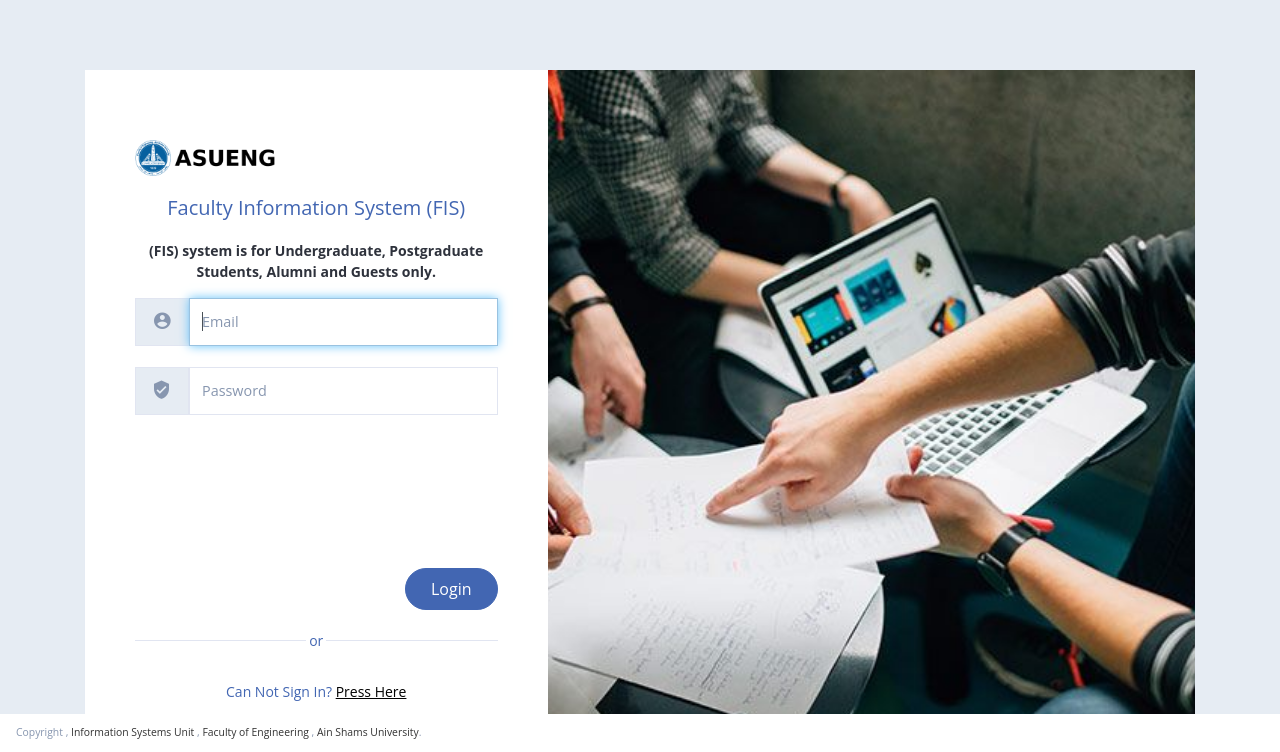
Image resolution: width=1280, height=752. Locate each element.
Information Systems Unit (132, 732)
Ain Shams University (368, 732)
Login (451, 589)
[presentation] (287, 475)
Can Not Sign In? (316, 691)
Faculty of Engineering (255, 732)
